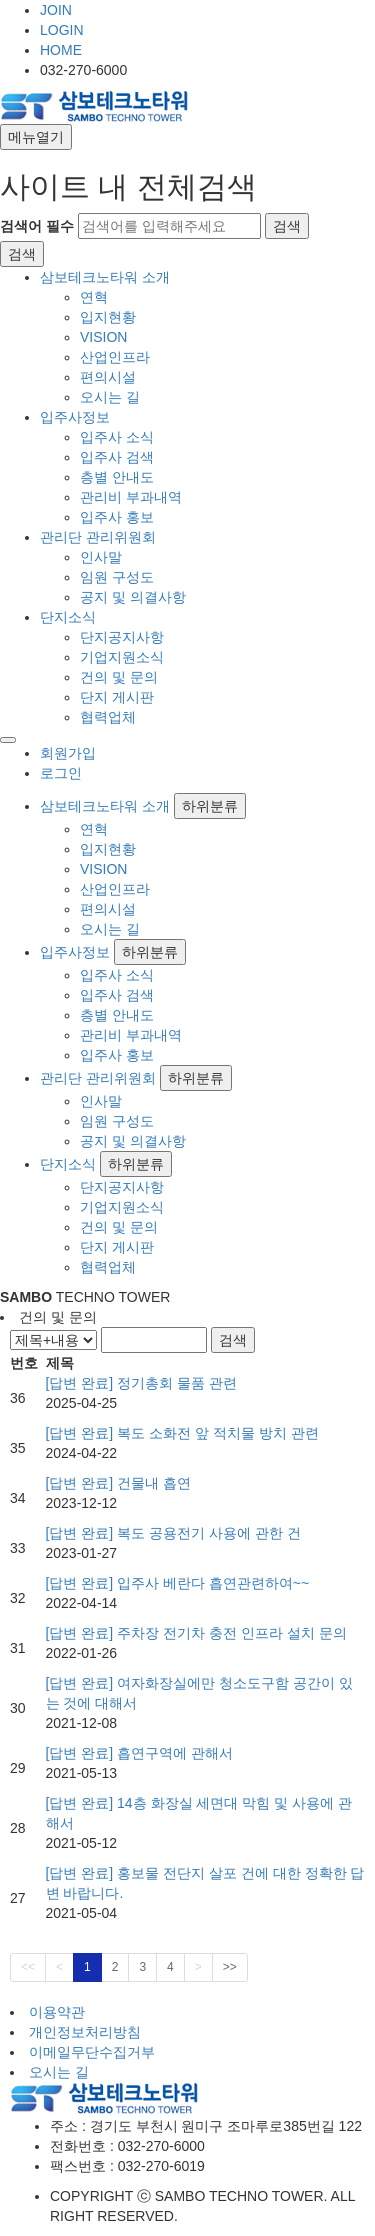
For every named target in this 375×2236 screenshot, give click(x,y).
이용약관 (57, 2012)
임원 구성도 (117, 577)
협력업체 (108, 717)
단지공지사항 (122, 637)
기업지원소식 (122, 657)
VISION (103, 337)
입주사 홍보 (117, 517)
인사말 (101, 557)
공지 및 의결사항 (133, 597)
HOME (61, 50)
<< (28, 1967)
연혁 (94, 297)
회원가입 (68, 753)
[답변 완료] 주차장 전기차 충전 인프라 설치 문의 (196, 1633)
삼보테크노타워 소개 (105, 277)
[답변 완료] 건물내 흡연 (118, 1483)
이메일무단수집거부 (92, 2052)
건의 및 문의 (119, 677)
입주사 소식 (117, 437)
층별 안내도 (117, 477)
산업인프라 (115, 357)
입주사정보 (75, 417)
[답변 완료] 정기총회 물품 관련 (141, 1383)
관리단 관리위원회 (98, 537)
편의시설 (108, 377)
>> (230, 1967)
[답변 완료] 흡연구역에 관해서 (139, 1753)
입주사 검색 (117, 457)
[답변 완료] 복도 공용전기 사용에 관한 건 (173, 1533)
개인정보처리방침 (85, 2032)
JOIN (56, 10)
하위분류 (210, 806)
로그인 (61, 773)
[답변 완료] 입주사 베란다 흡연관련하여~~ (178, 1583)
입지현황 (108, 317)
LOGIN (62, 30)
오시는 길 (110, 397)
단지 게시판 (117, 697)
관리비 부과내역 (131, 497)
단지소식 (68, 617)
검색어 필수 (37, 226)
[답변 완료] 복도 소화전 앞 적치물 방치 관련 (182, 1433)
